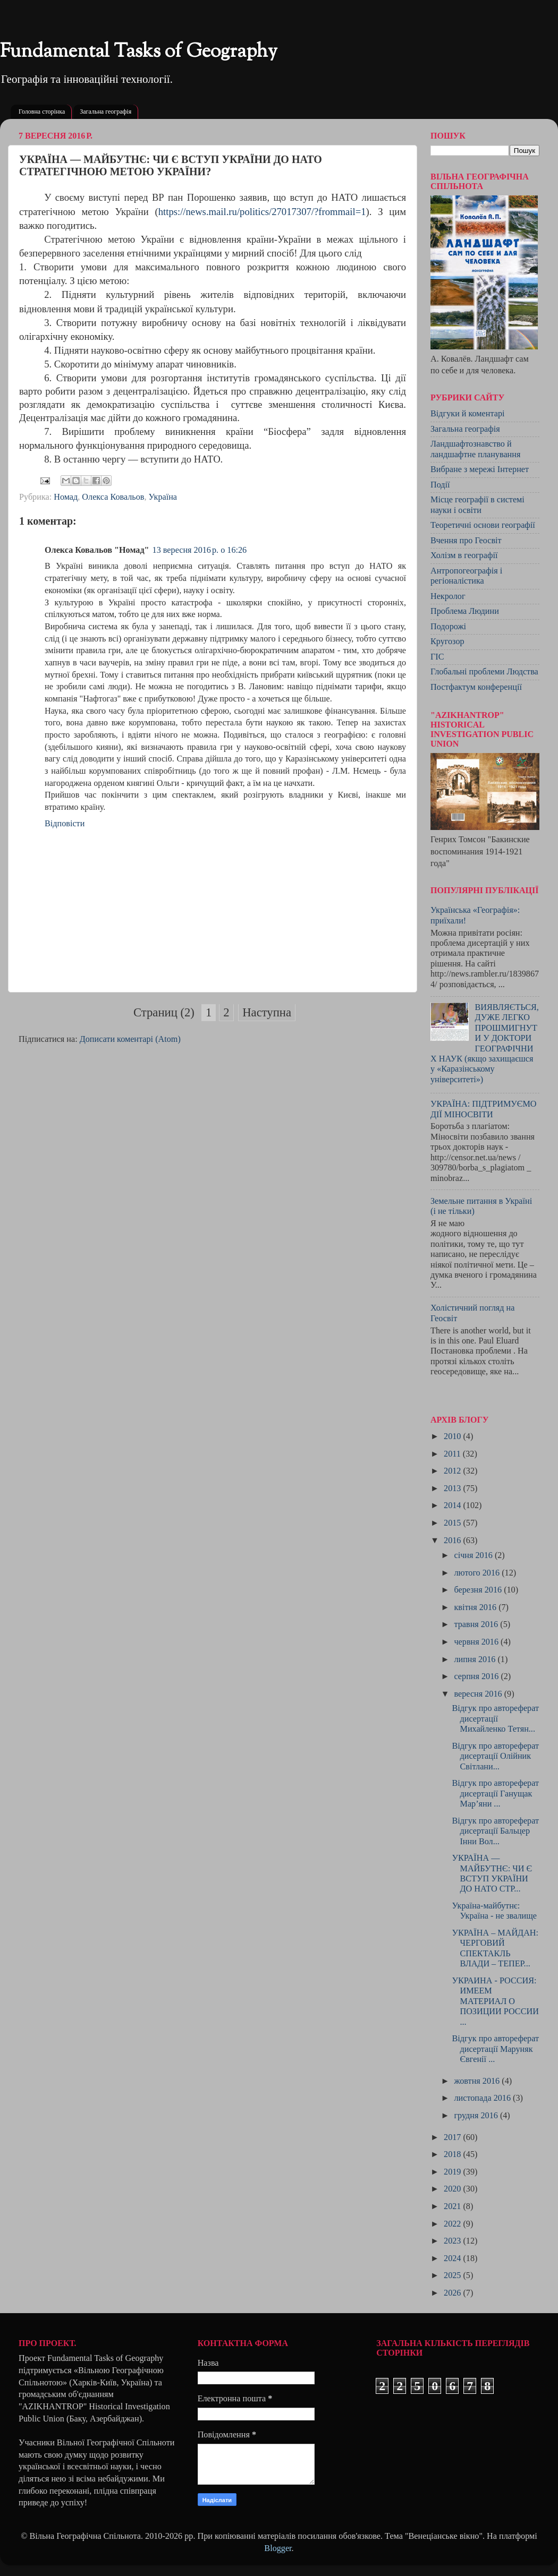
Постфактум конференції (476, 687)
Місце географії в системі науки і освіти (477, 505)
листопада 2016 (483, 2098)
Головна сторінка (42, 111)
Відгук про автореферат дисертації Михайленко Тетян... (495, 1719)
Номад (66, 497)
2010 (453, 1436)
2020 (453, 2189)
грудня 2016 (477, 2115)
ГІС (437, 657)
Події (440, 485)
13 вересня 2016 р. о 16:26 (200, 550)
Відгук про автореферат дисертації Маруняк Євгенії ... (495, 2049)
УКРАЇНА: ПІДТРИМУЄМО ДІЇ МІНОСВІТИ (483, 1109)
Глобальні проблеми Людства (484, 672)
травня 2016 (477, 1624)
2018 (453, 2154)
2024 (453, 2258)
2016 (453, 1540)
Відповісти (64, 823)
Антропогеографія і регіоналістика (466, 576)
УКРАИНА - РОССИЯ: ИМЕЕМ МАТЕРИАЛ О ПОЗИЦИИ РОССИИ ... (495, 2001)
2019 (453, 2172)
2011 (453, 1454)
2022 (453, 2224)
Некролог (448, 596)
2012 (453, 1471)
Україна (163, 497)
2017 (453, 2137)
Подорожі (448, 626)
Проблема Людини (464, 611)
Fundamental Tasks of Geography (138, 52)
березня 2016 (479, 1590)
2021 (453, 2206)
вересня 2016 (479, 1694)
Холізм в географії (463, 555)
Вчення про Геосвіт (466, 540)
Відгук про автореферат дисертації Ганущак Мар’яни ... (495, 1793)
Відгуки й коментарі (467, 413)
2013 (453, 1488)
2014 (453, 1505)
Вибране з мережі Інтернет (479, 469)
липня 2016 (475, 1659)
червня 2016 (477, 1642)
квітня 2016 (476, 1607)
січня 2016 (474, 1555)
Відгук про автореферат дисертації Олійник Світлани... (495, 1756)
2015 (453, 1523)
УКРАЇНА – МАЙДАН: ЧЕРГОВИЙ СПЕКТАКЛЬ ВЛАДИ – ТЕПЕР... (495, 1948)
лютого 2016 (478, 1573)
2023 (453, 2241)
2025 (453, 2275)
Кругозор (447, 641)
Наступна (266, 1012)
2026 (453, 2293)
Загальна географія (105, 111)
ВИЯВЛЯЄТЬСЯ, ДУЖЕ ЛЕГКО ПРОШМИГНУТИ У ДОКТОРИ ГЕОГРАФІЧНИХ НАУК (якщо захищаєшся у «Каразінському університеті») (484, 1043)
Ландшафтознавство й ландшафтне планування (475, 449)
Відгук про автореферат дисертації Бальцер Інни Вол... (495, 1831)
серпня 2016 (477, 1676)
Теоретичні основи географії (482, 525)
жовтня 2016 (478, 2081)
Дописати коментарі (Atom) (130, 1039)
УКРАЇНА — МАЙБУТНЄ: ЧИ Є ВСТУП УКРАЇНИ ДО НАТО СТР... (492, 1873)
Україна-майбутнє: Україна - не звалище (494, 1911)
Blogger (277, 2548)
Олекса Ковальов (113, 497)
